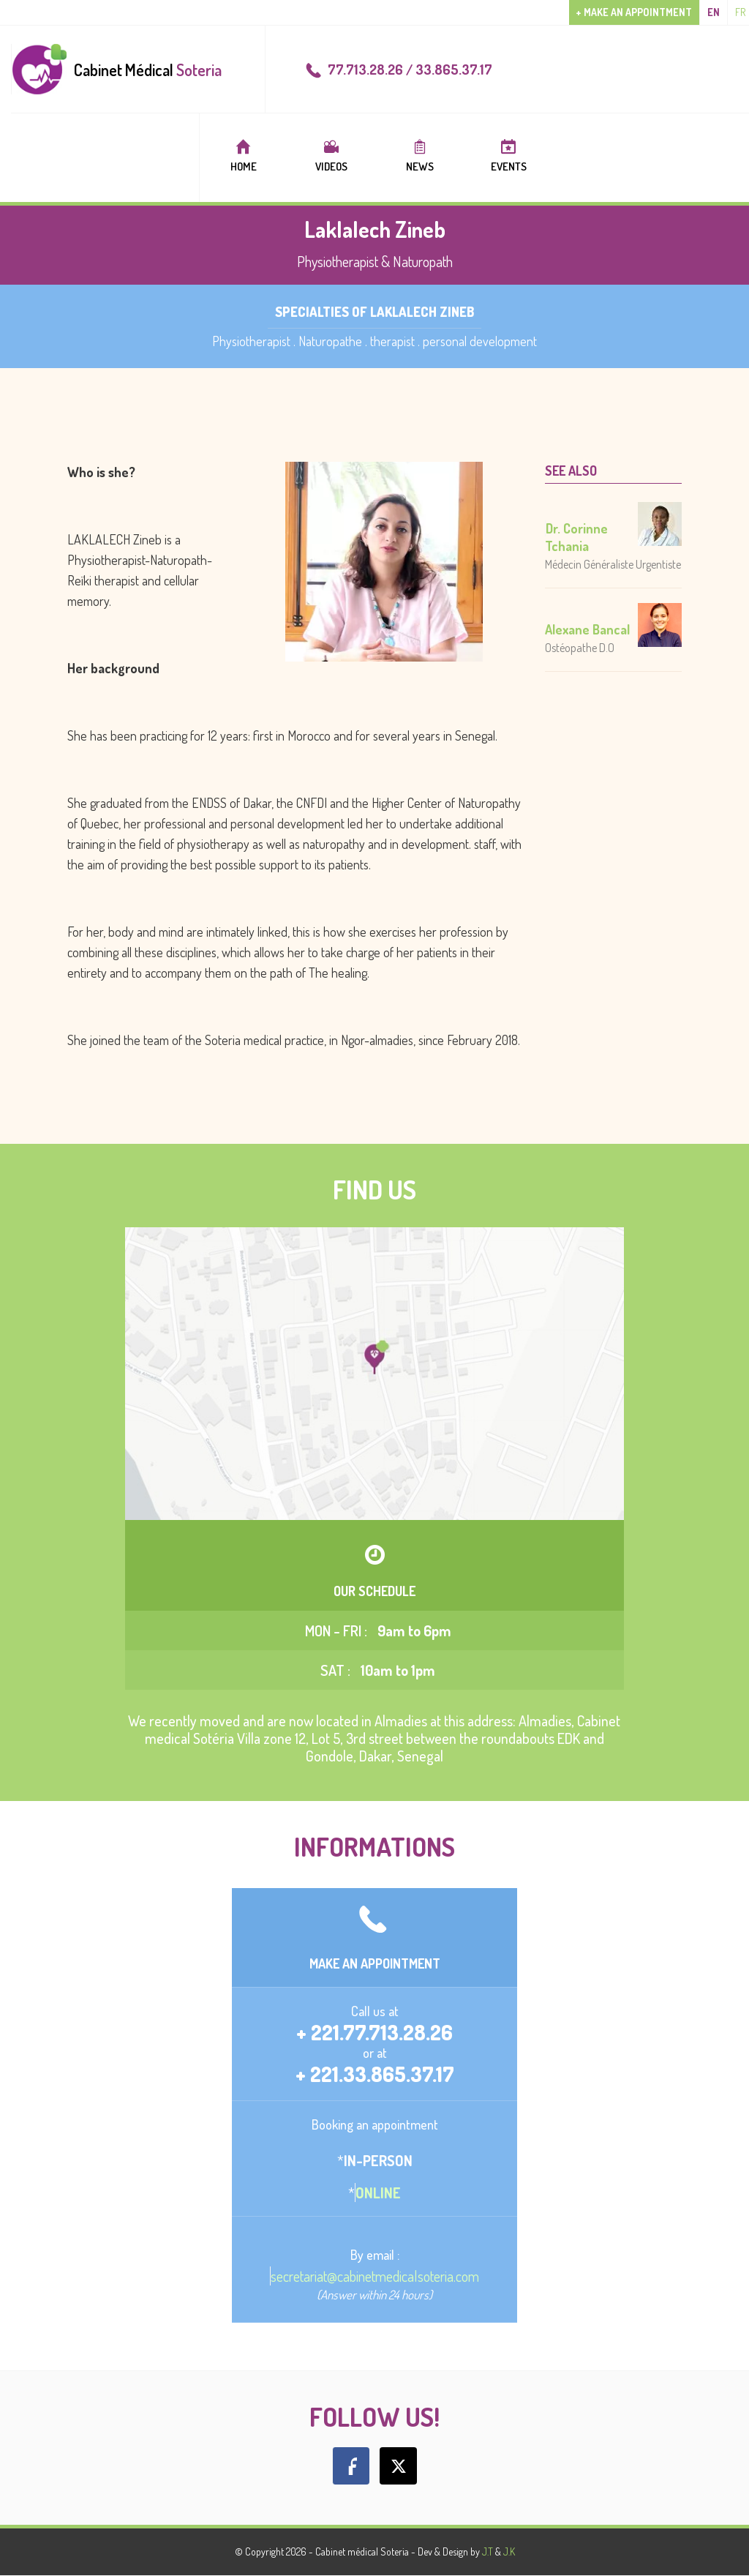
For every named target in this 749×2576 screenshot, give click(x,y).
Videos (331, 156)
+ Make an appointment (634, 12)
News (420, 156)
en (713, 12)
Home (243, 156)
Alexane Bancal (587, 629)
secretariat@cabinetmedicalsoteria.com (375, 2275)
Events (508, 156)
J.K (509, 2551)
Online (378, 2192)
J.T (487, 2551)
